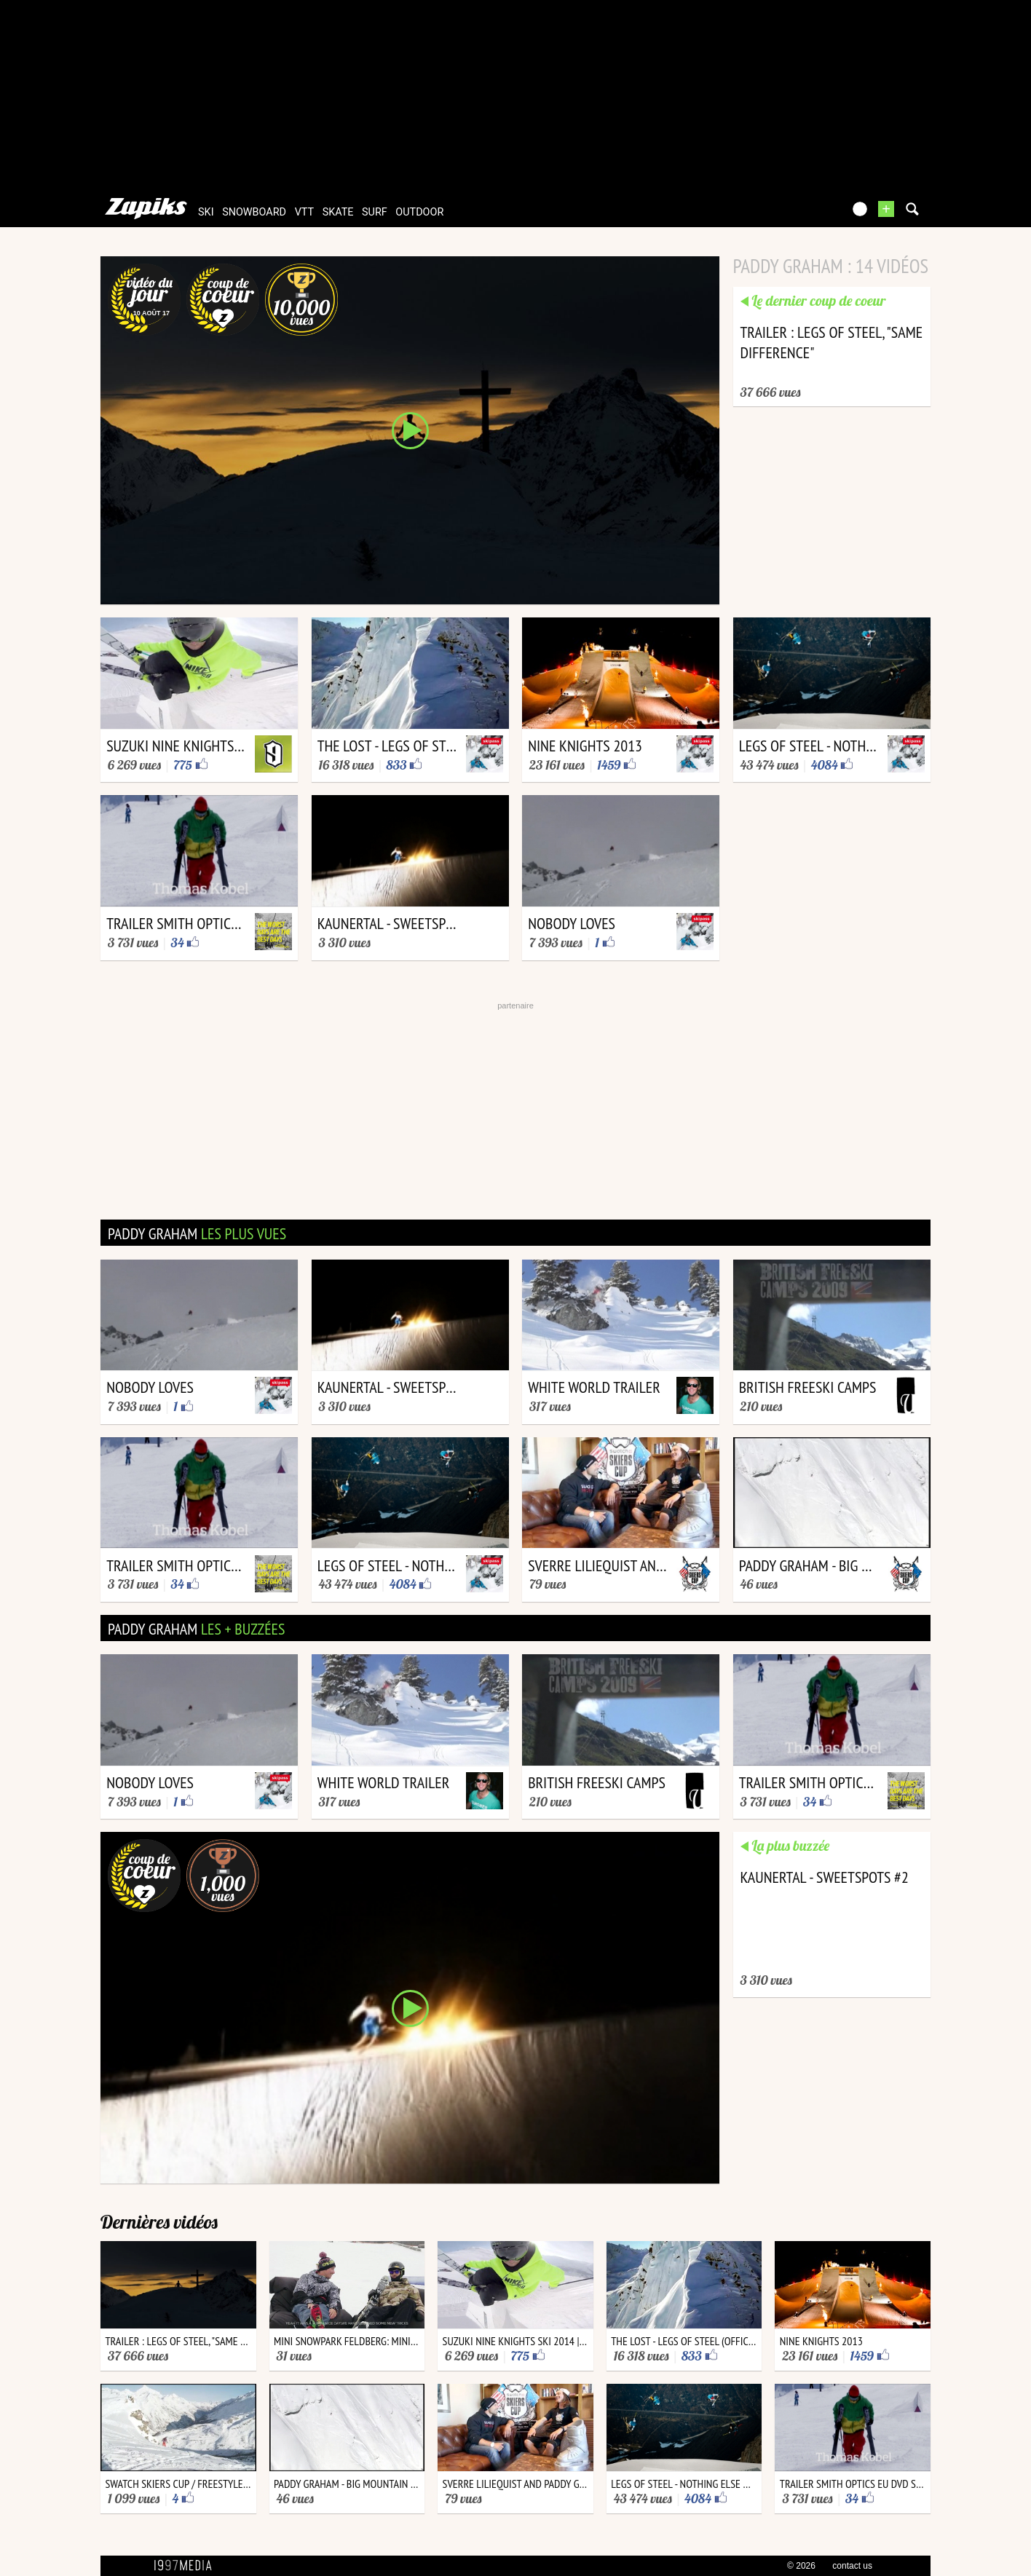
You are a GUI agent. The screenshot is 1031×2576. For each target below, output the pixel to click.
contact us (852, 2566)
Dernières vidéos (159, 2222)
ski (206, 212)
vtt (304, 212)
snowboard (254, 212)
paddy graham (197, 1233)
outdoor (419, 212)
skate (338, 212)
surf (374, 212)
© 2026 (801, 2566)
